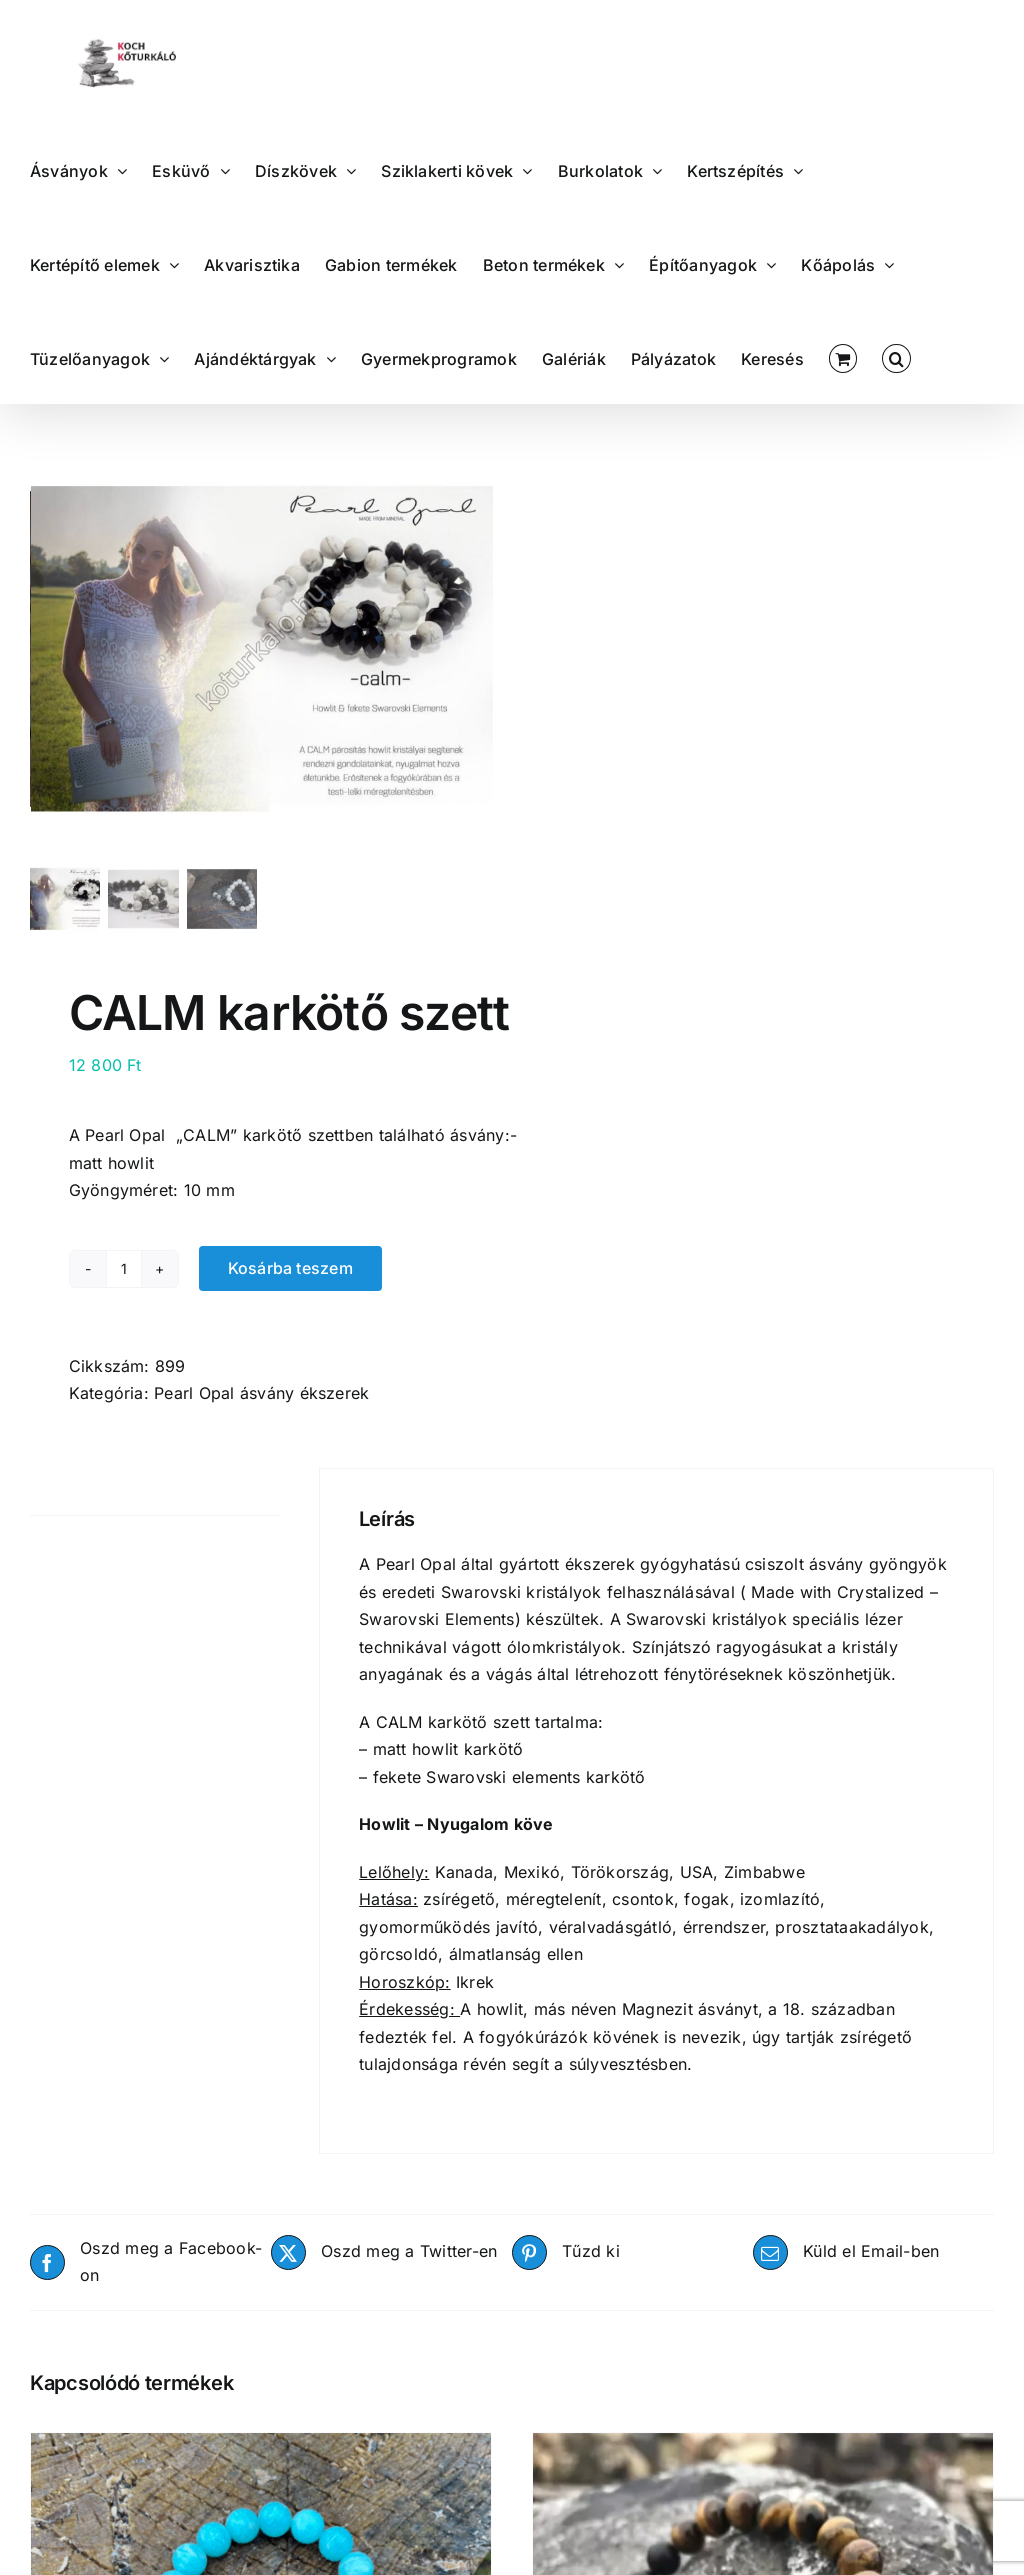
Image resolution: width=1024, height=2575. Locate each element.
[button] (896, 357)
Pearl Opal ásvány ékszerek (261, 1407)
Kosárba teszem (290, 1282)
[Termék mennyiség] (124, 1282)
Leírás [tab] (53, 1504)
